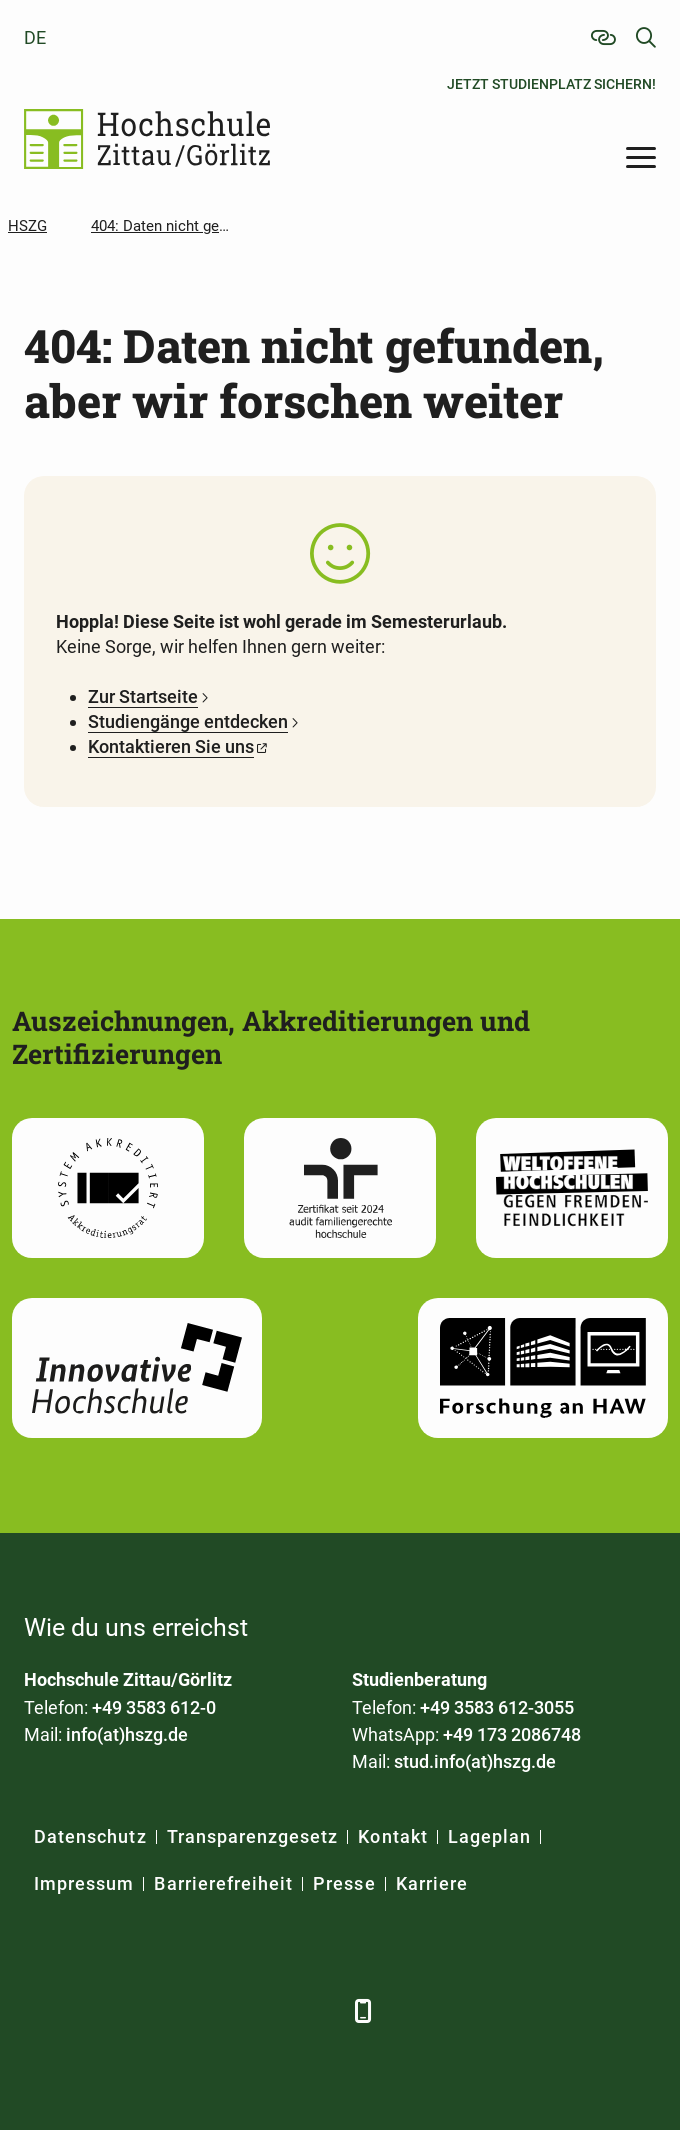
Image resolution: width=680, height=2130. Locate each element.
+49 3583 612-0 (154, 1707)
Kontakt (392, 1836)
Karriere (432, 1883)
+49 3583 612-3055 (497, 1707)
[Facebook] (41, 2010)
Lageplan (489, 1836)
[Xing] (151, 2010)
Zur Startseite (143, 696)
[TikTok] (316, 2010)
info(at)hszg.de (127, 1734)
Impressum (84, 1883)
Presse (344, 1883)
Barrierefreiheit (223, 1883)
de (35, 37)
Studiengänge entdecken (188, 721)
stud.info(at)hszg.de (475, 1761)
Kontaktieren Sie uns (171, 746)
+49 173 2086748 (512, 1734)
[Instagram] (261, 2010)
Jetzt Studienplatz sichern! (551, 84)
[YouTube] (206, 2010)
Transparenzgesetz (253, 1836)
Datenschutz (90, 1836)
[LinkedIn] (96, 2010)
